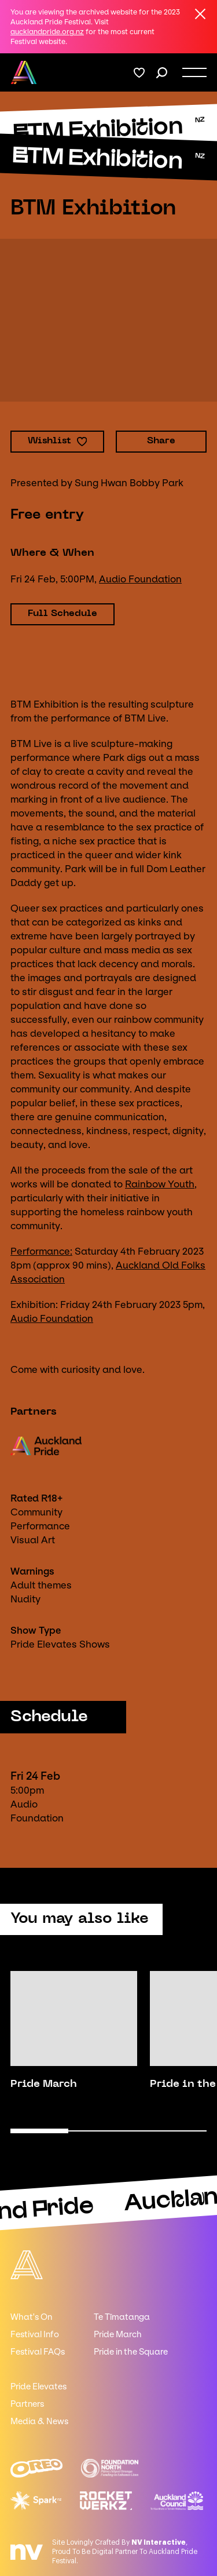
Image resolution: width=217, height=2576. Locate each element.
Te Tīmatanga (122, 2317)
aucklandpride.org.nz (47, 31)
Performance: (41, 1251)
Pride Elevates (38, 2386)
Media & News (39, 2421)
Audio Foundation (140, 579)
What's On (31, 2317)
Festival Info (34, 2334)
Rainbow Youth (159, 1184)
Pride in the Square (131, 2352)
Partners (27, 2404)
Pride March (118, 2334)
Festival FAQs (37, 2352)
